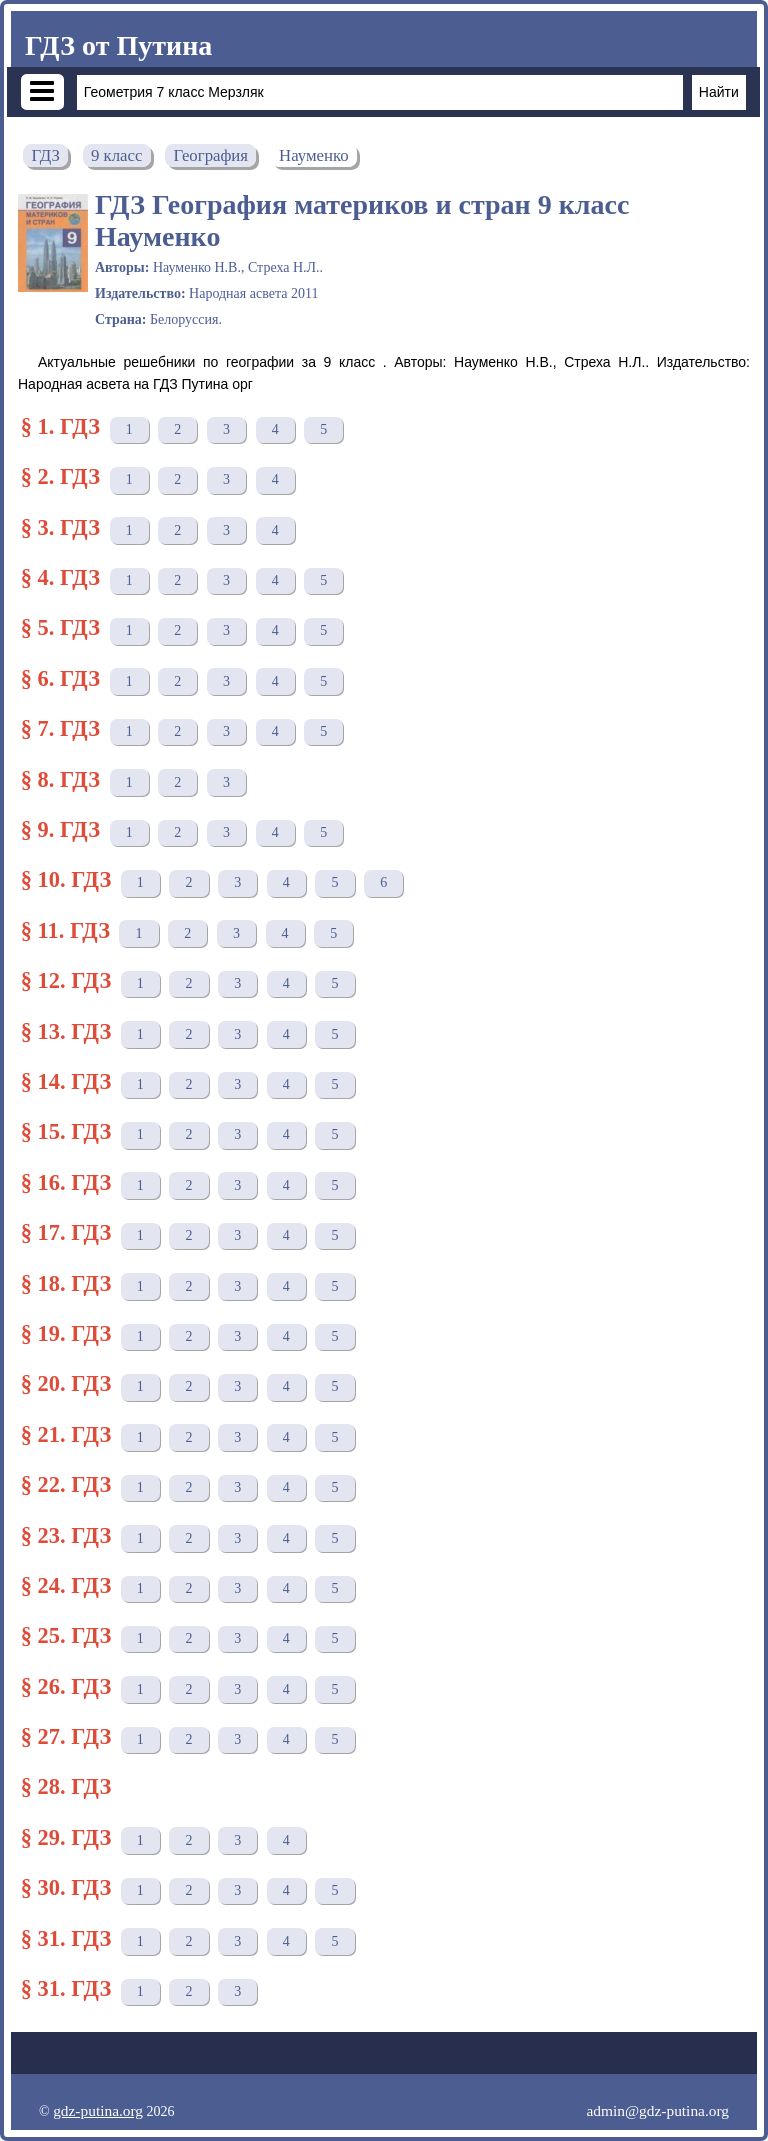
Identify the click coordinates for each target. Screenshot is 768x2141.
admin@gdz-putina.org (657, 2110)
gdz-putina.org (98, 2110)
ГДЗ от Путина (118, 45)
